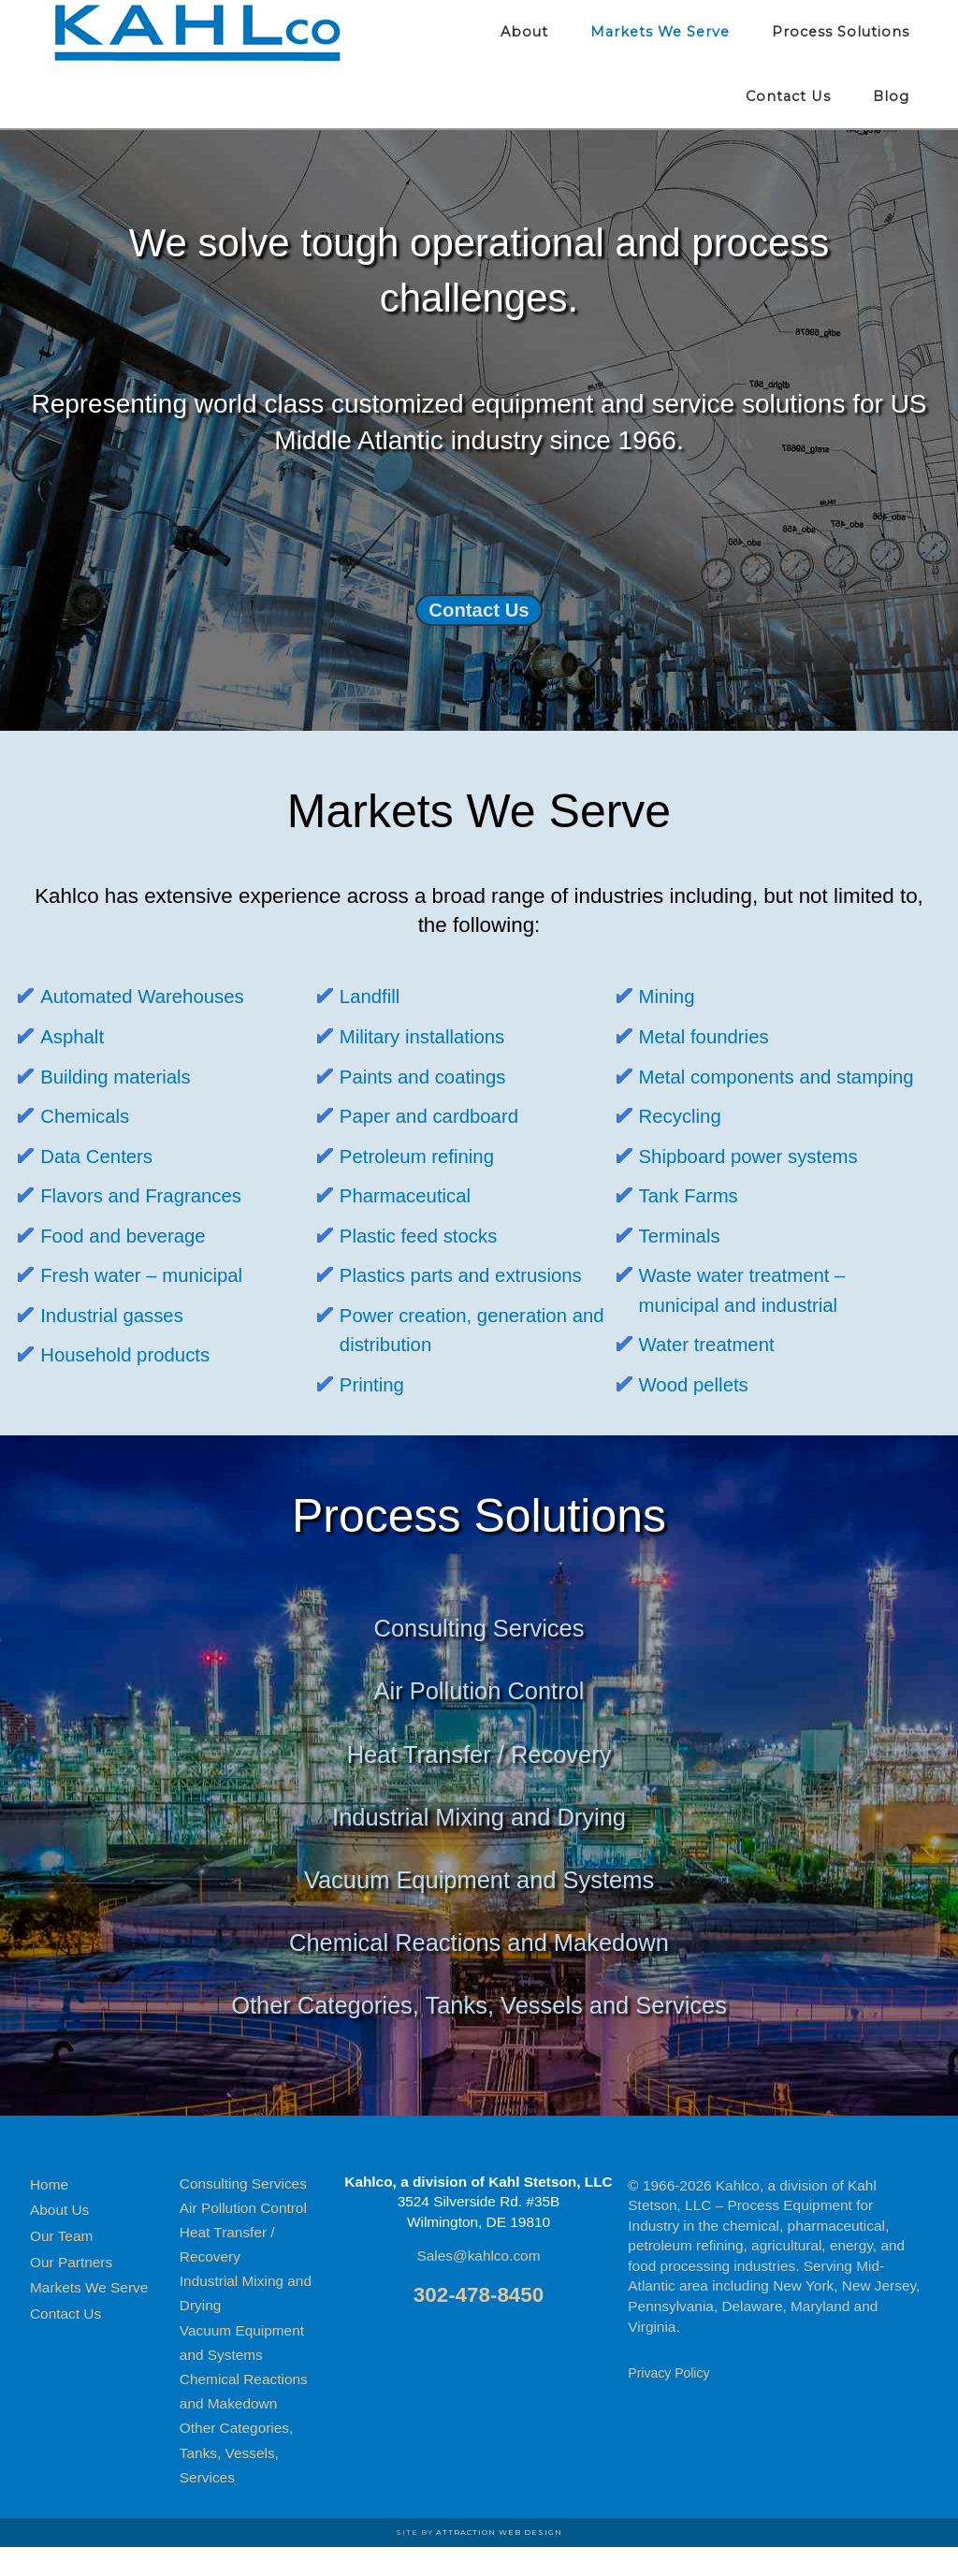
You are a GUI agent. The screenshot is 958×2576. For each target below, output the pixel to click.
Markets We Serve (89, 2317)
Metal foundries (710, 1036)
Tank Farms (693, 1225)
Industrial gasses (118, 1315)
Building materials (123, 1076)
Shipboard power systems (759, 1185)
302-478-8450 (479, 2324)
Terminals (684, 1264)
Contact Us (479, 609)
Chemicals (89, 1116)
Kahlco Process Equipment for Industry (198, 32)
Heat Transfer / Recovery (478, 1782)
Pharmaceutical (412, 1195)
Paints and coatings (431, 1076)
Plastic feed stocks (426, 1235)
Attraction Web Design (499, 2561)
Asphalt (75, 1036)
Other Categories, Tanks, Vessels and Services (478, 2034)
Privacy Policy (668, 2401)
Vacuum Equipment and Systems (479, 1908)
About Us (59, 2240)
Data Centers (102, 1156)
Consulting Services (478, 1657)
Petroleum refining (425, 1156)
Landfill (373, 996)
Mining (670, 996)
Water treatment (714, 1374)
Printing (375, 1384)
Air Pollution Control (478, 1720)
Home (49, 2213)
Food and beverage (131, 1235)
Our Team (61, 2265)
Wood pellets (699, 1413)
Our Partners (71, 2291)
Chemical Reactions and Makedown (479, 1972)
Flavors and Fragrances (150, 1195)
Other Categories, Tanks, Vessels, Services (236, 2482)
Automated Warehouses (152, 996)
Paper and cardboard (438, 1116)
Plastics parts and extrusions (473, 1275)
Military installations (430, 1036)
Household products (133, 1354)
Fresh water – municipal (151, 1275)
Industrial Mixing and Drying (479, 1845)
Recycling (684, 1145)
